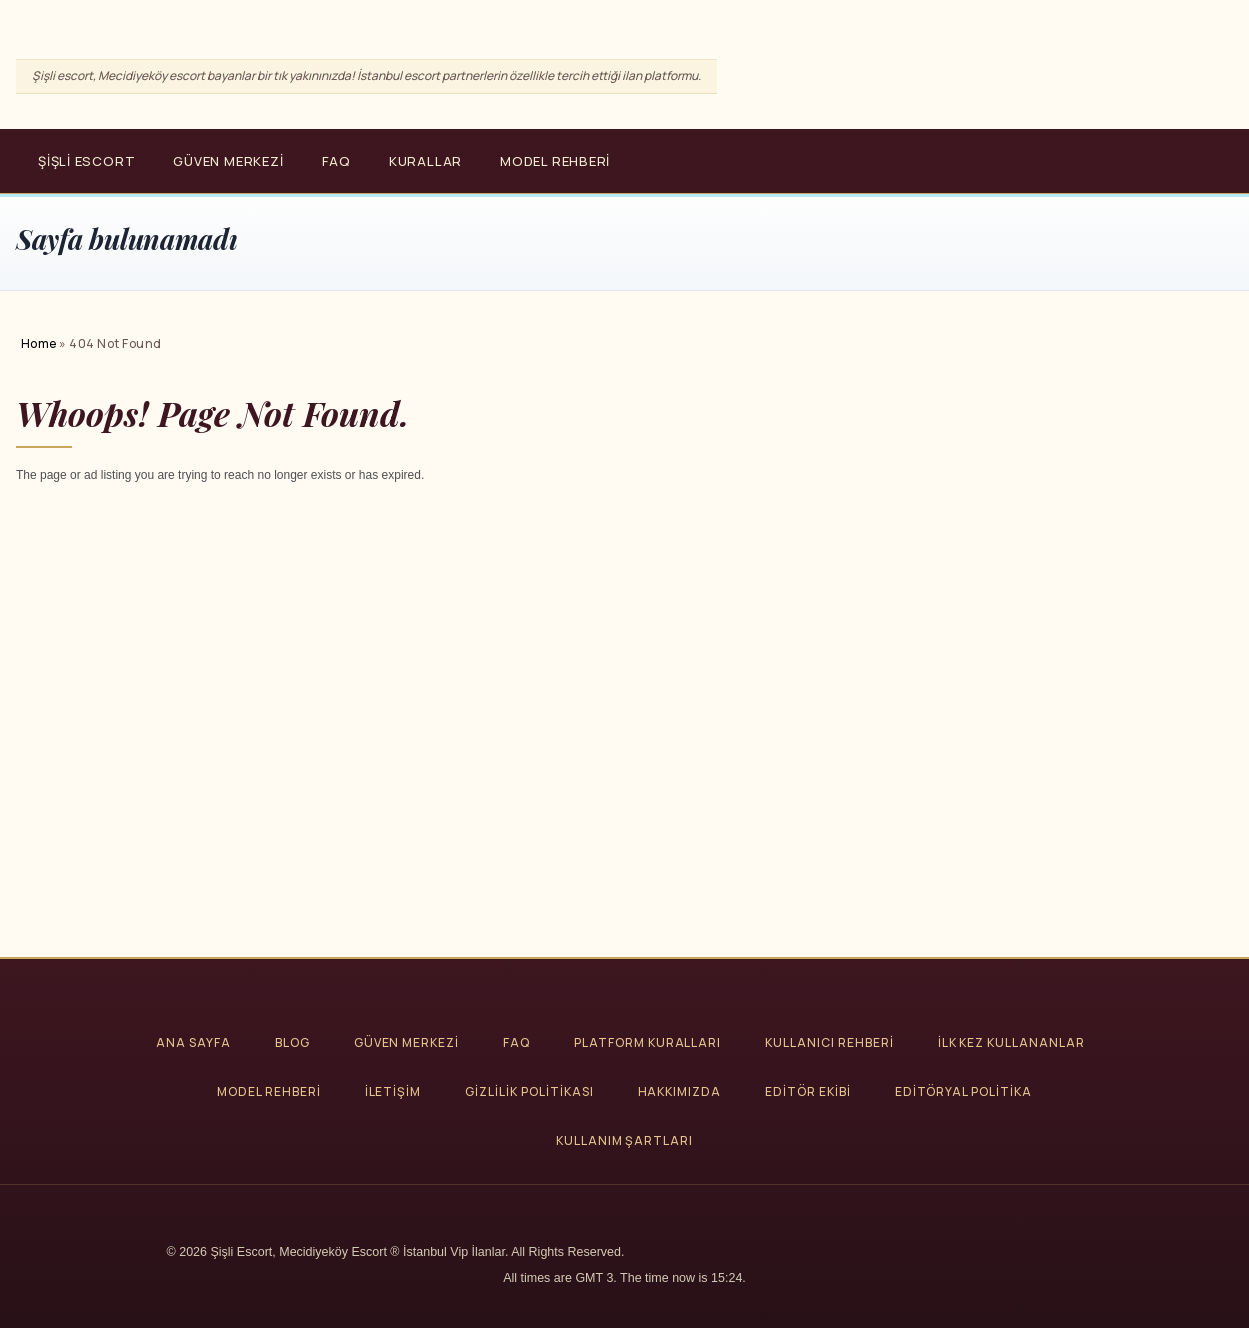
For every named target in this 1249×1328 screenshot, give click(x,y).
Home (39, 343)
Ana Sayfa (193, 1042)
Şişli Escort (86, 161)
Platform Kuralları (647, 1042)
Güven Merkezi (228, 161)
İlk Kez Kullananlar (1011, 1042)
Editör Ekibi (808, 1091)
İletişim (393, 1091)
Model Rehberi (555, 161)
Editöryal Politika (963, 1091)
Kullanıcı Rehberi (829, 1042)
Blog (292, 1042)
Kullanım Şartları (624, 1140)
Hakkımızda (680, 1091)
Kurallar (425, 161)
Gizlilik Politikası (529, 1091)
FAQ (336, 161)
